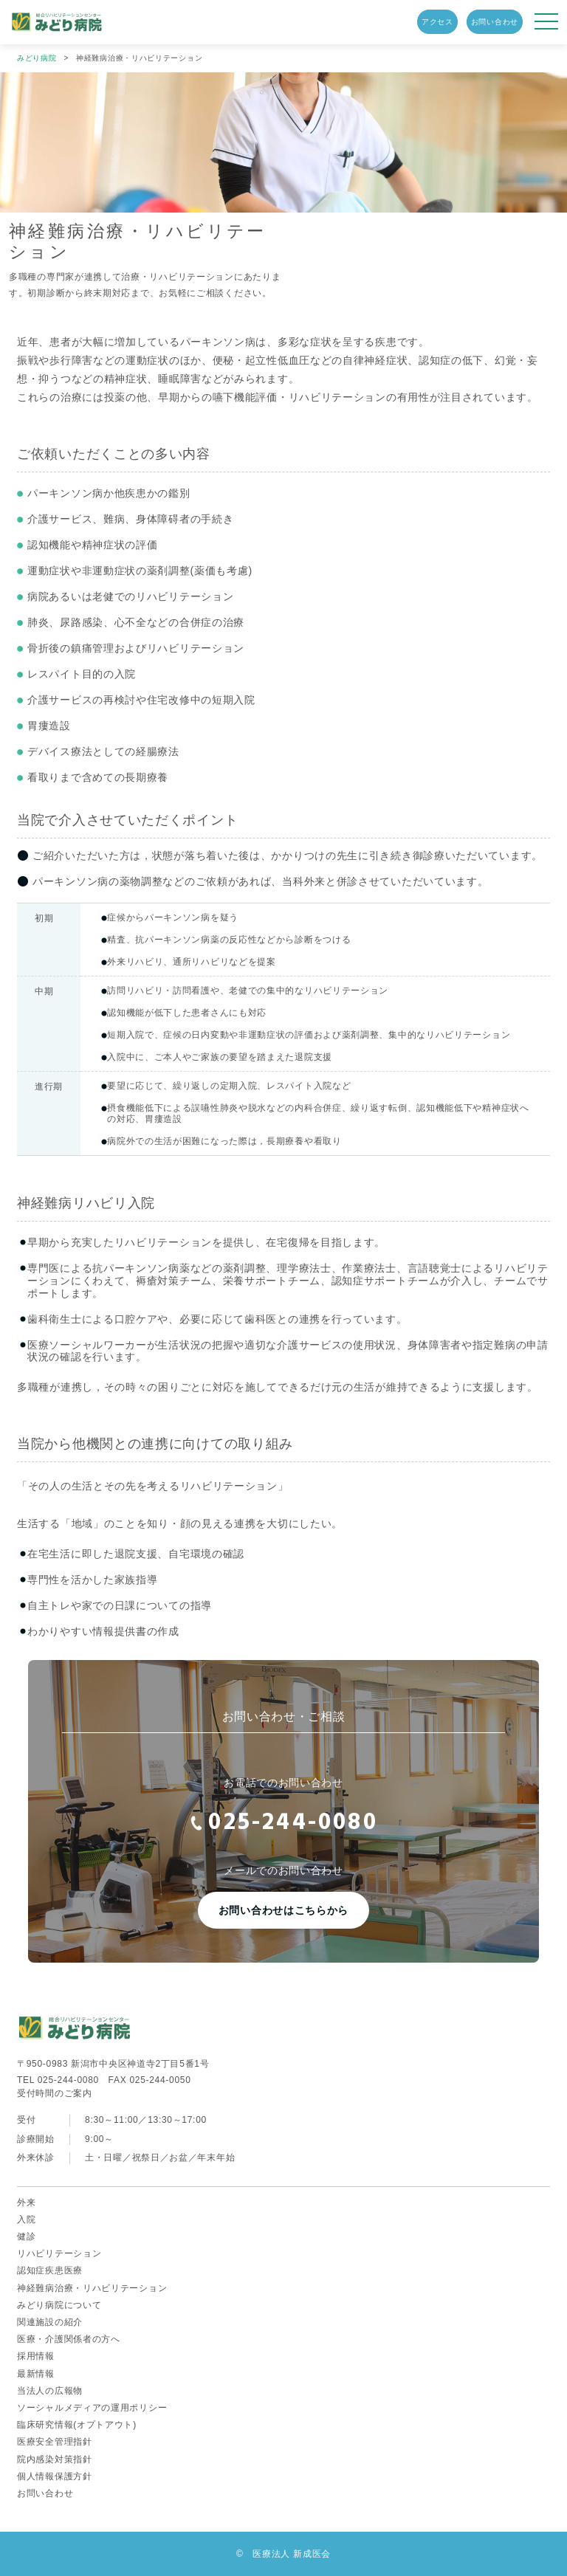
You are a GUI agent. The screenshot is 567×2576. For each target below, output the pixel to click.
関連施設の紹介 (50, 2322)
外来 (26, 2202)
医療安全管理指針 (54, 2441)
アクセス (437, 22)
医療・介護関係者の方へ (68, 2339)
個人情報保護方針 (54, 2476)
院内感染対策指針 (54, 2459)
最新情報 (36, 2374)
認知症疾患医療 (50, 2270)
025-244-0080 (283, 1823)
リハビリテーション (59, 2253)
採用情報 (36, 2356)
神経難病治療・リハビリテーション (92, 2288)
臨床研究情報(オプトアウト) (77, 2425)
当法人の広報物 (50, 2391)
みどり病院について (59, 2305)
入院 (26, 2219)
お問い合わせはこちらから (283, 1910)
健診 (26, 2236)
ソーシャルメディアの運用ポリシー (92, 2408)
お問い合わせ (494, 22)
